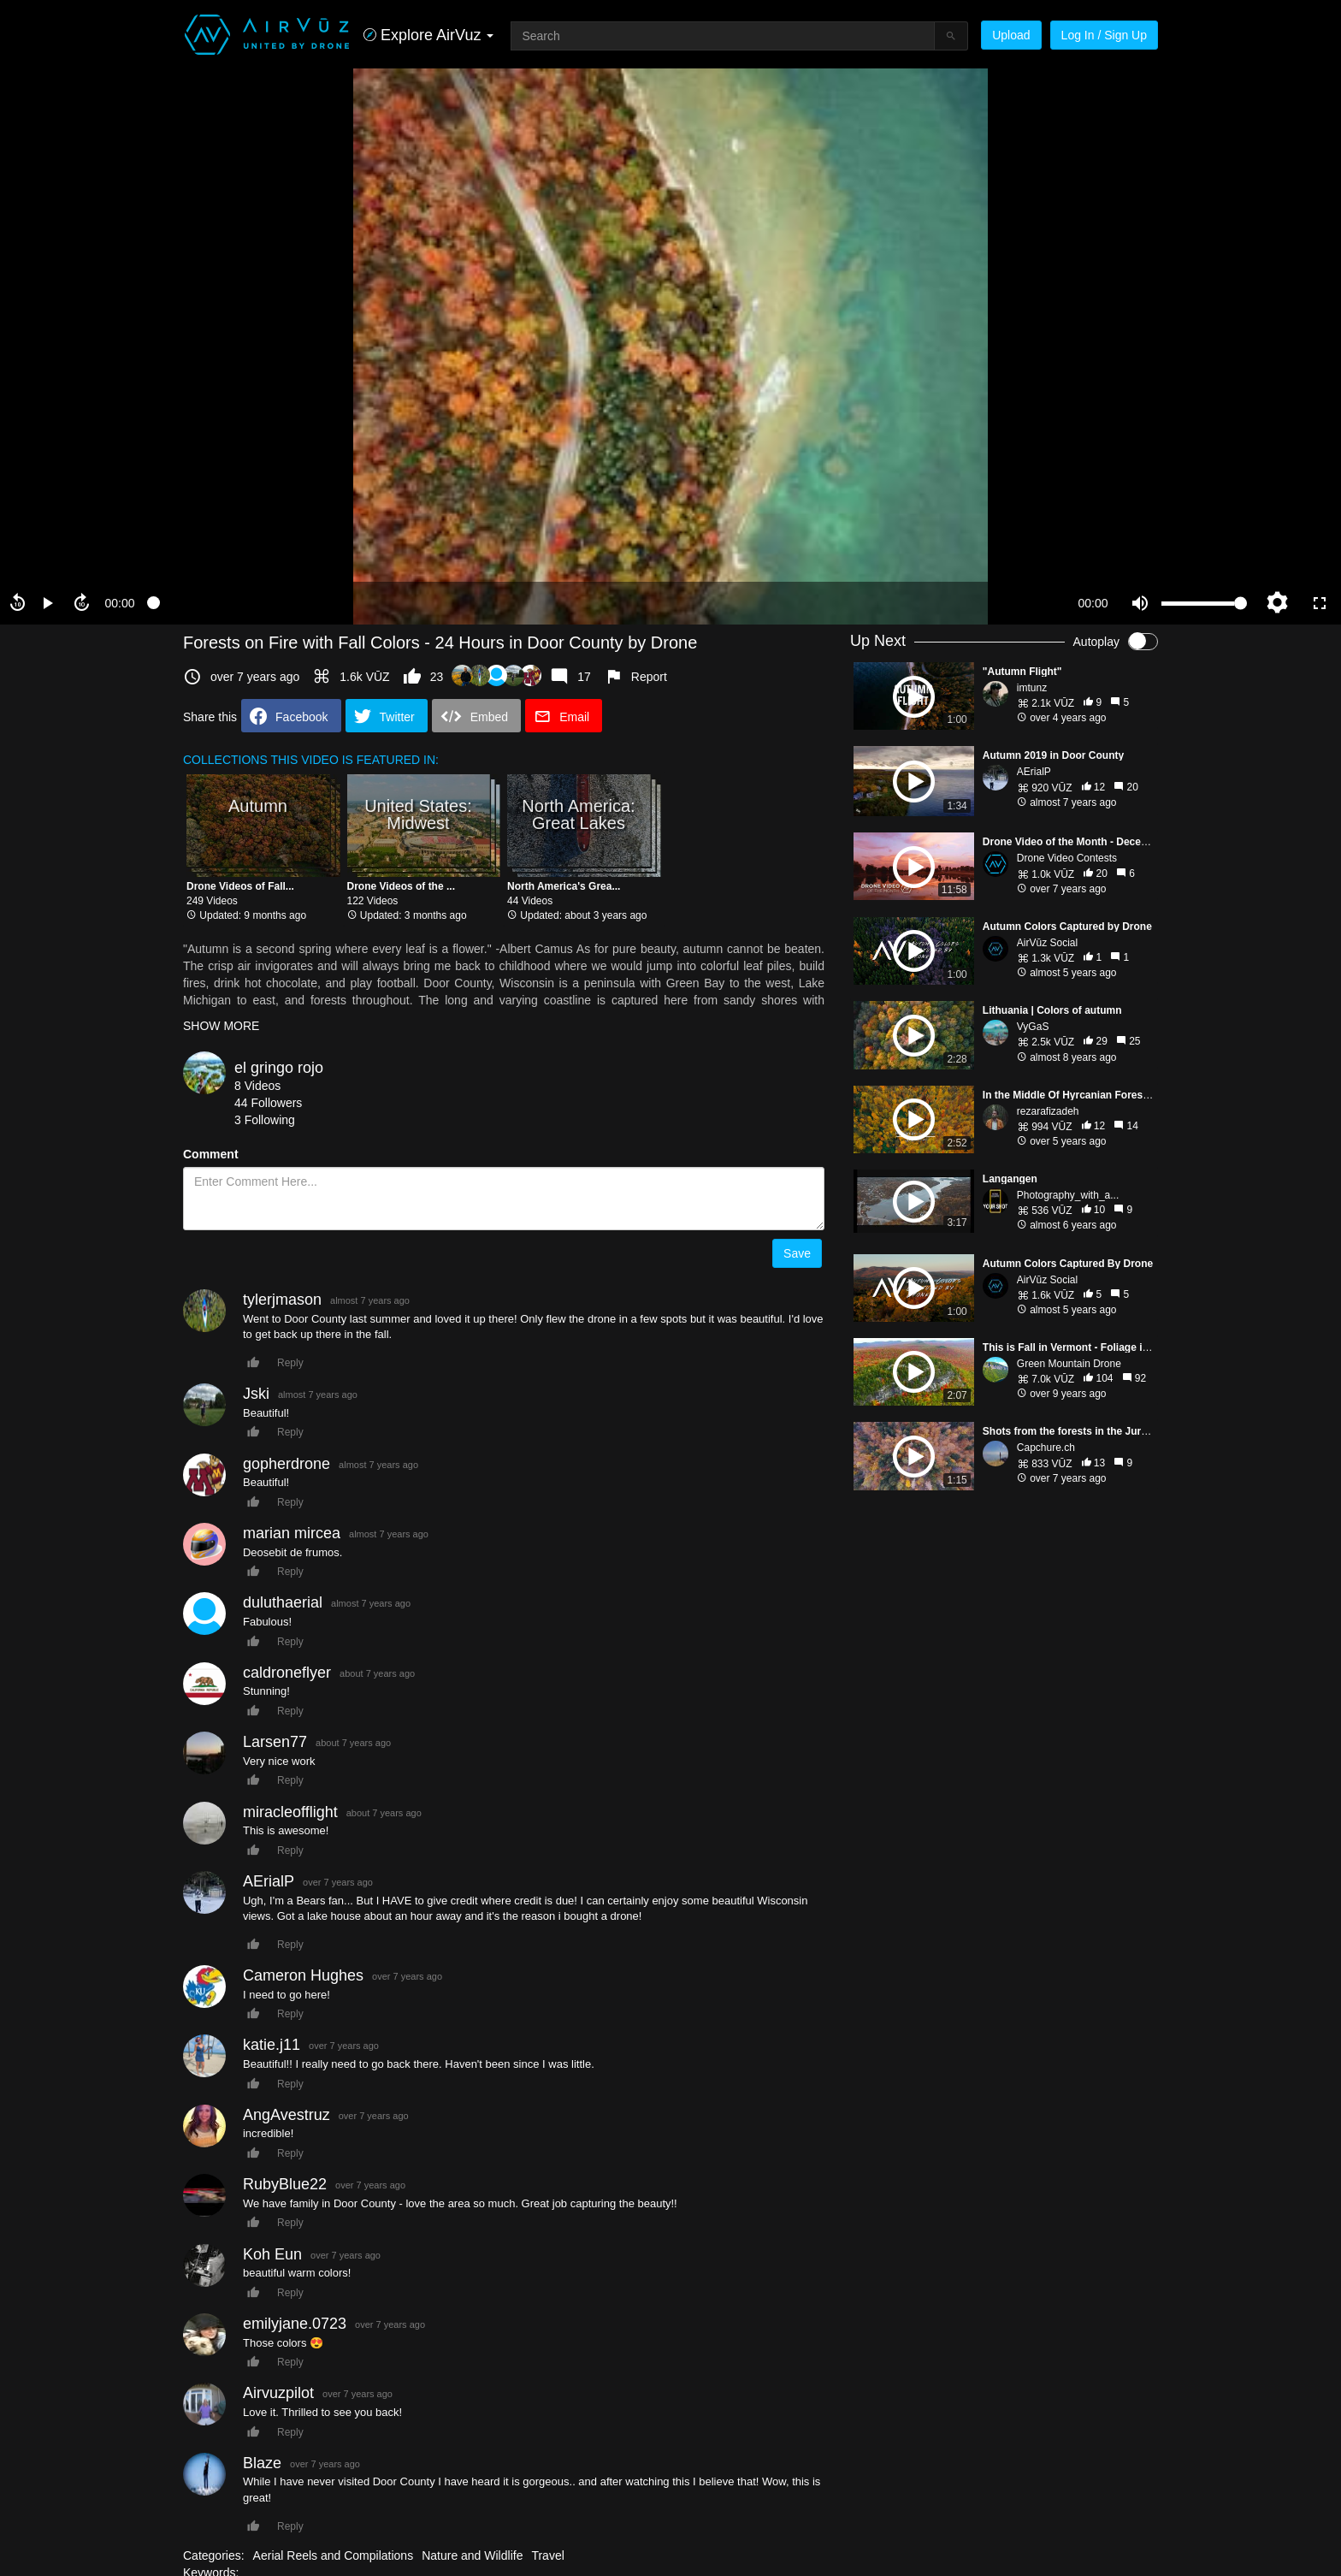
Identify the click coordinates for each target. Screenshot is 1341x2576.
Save (797, 1253)
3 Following (264, 1120)
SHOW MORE (221, 1026)
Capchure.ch (1046, 1448)
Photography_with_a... (1068, 1195)
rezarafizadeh (1048, 1111)
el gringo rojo (278, 1067)
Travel (547, 2555)
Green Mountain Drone (1069, 1364)
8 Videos (257, 1086)
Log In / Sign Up (1104, 35)
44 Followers (268, 1103)
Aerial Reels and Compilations (333, 2555)
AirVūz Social (1047, 943)
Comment (211, 1154)
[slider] (606, 603)
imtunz (1032, 688)
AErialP (1034, 772)
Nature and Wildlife (472, 2555)
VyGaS (1033, 1027)
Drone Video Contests (1067, 858)
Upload (1011, 35)
